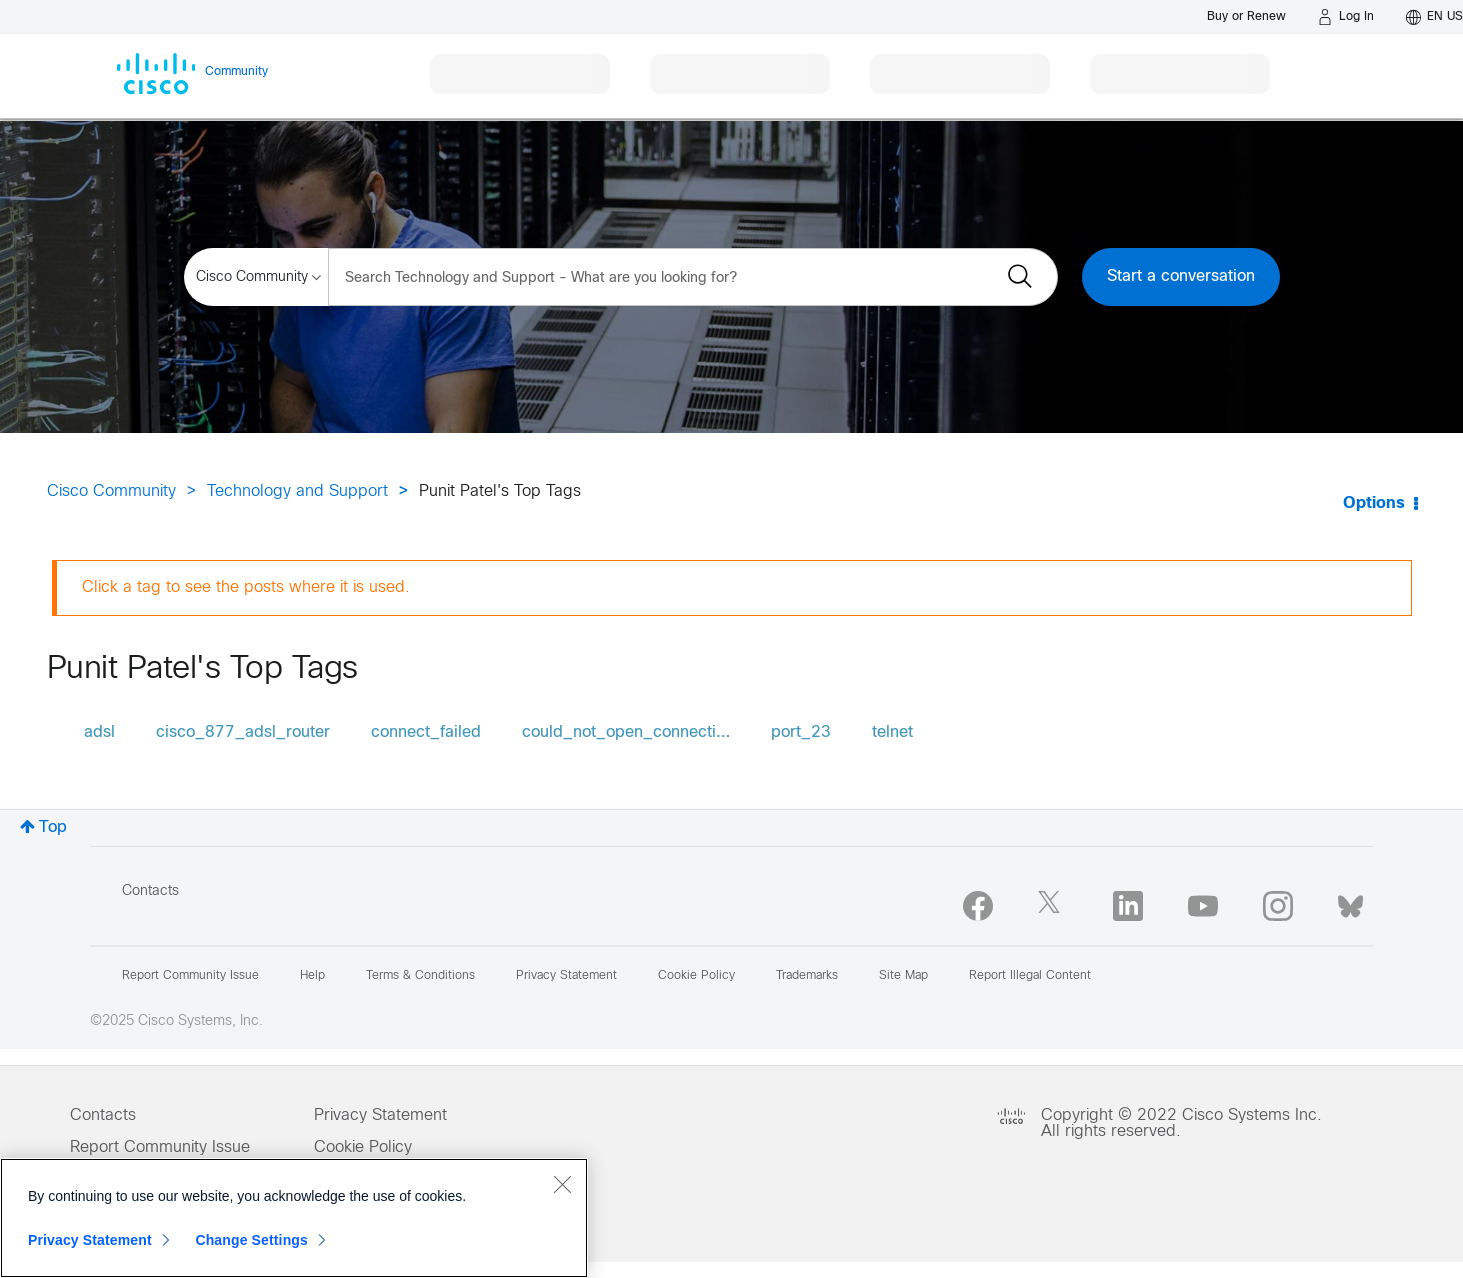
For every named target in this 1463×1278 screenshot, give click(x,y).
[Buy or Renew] (1246, 16)
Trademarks (807, 976)
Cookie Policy (363, 1147)
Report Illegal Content (1030, 976)
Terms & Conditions (420, 976)
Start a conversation (1181, 276)
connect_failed (426, 732)
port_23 (801, 732)
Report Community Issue (190, 976)
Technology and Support (297, 491)
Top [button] (53, 827)
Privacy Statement (380, 1115)
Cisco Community (111, 491)
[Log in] (1346, 17)
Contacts (150, 891)
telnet (892, 732)
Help (312, 976)
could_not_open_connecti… (626, 732)
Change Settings (251, 1240)
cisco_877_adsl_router (243, 732)
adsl (99, 732)
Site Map (903, 976)
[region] (294, 1218)
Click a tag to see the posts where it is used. (246, 587)
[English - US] (1434, 17)
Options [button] (1374, 503)
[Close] (562, 1184)
